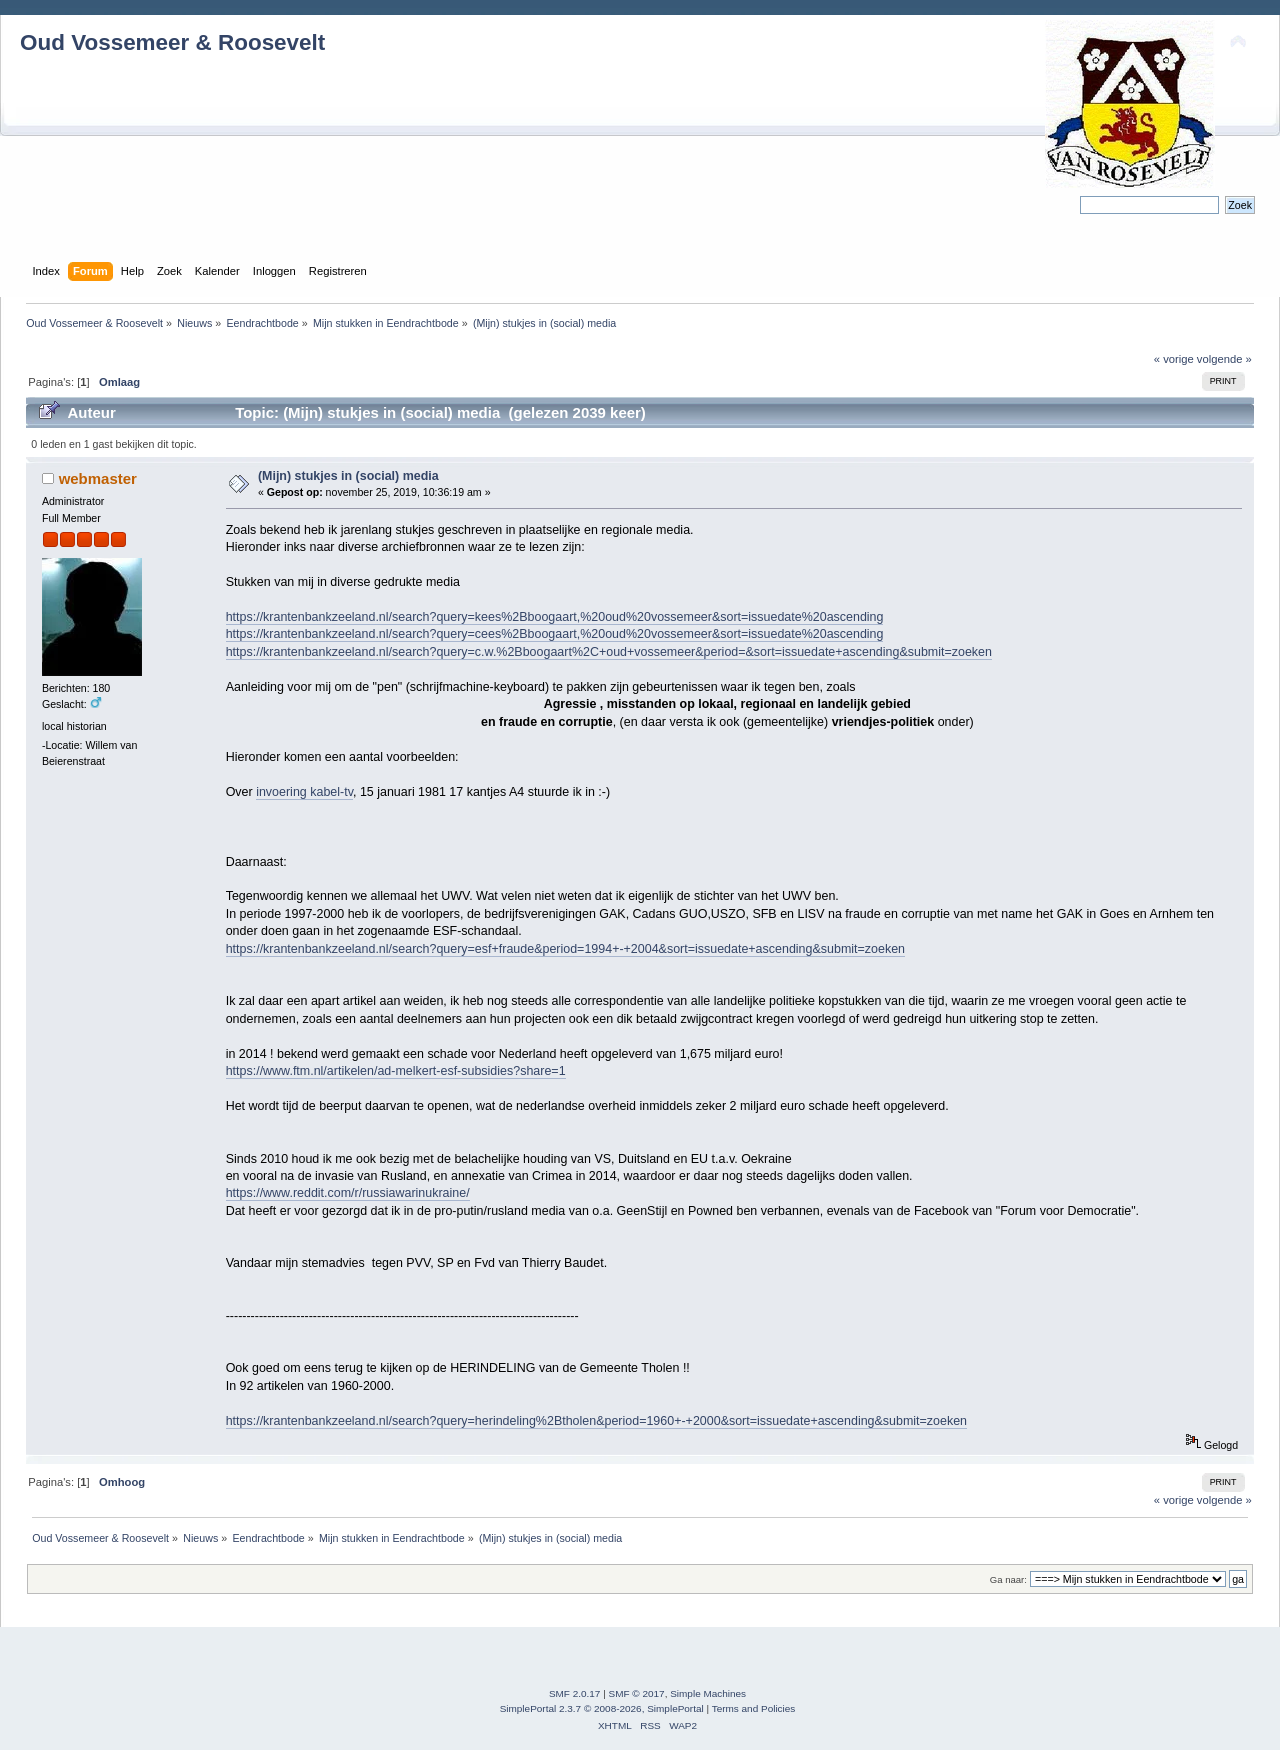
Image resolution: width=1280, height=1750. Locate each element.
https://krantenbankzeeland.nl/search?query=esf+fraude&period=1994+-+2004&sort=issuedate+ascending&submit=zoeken (565, 949)
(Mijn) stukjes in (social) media (348, 476)
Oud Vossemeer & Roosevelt (172, 42)
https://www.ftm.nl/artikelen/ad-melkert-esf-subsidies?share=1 (396, 1071)
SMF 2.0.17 (575, 1693)
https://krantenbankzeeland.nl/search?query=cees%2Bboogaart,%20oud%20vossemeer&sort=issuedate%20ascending (555, 634)
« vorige (1174, 359)
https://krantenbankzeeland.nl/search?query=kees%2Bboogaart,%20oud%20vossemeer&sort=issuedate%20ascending (555, 617)
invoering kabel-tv (304, 792)
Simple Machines (708, 1693)
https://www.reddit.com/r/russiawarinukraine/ (348, 1193)
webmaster (98, 478)
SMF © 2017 (637, 1693)
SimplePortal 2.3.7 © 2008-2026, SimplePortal (602, 1708)
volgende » (1224, 359)
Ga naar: (1008, 1579)
